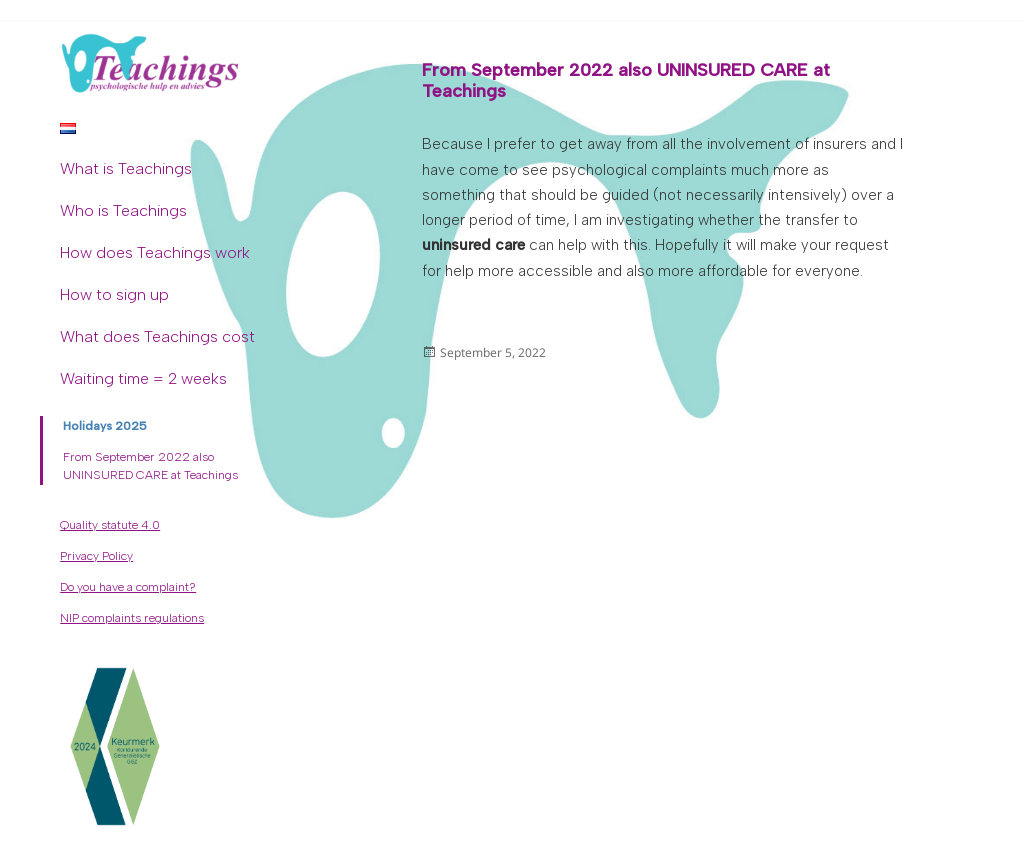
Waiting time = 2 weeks (143, 378)
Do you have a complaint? (128, 587)
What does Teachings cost (157, 336)
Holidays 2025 (105, 426)
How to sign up (114, 294)
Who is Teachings (123, 210)
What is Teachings (126, 168)
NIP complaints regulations (132, 618)
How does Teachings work (155, 252)
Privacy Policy (96, 556)
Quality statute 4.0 (110, 525)
